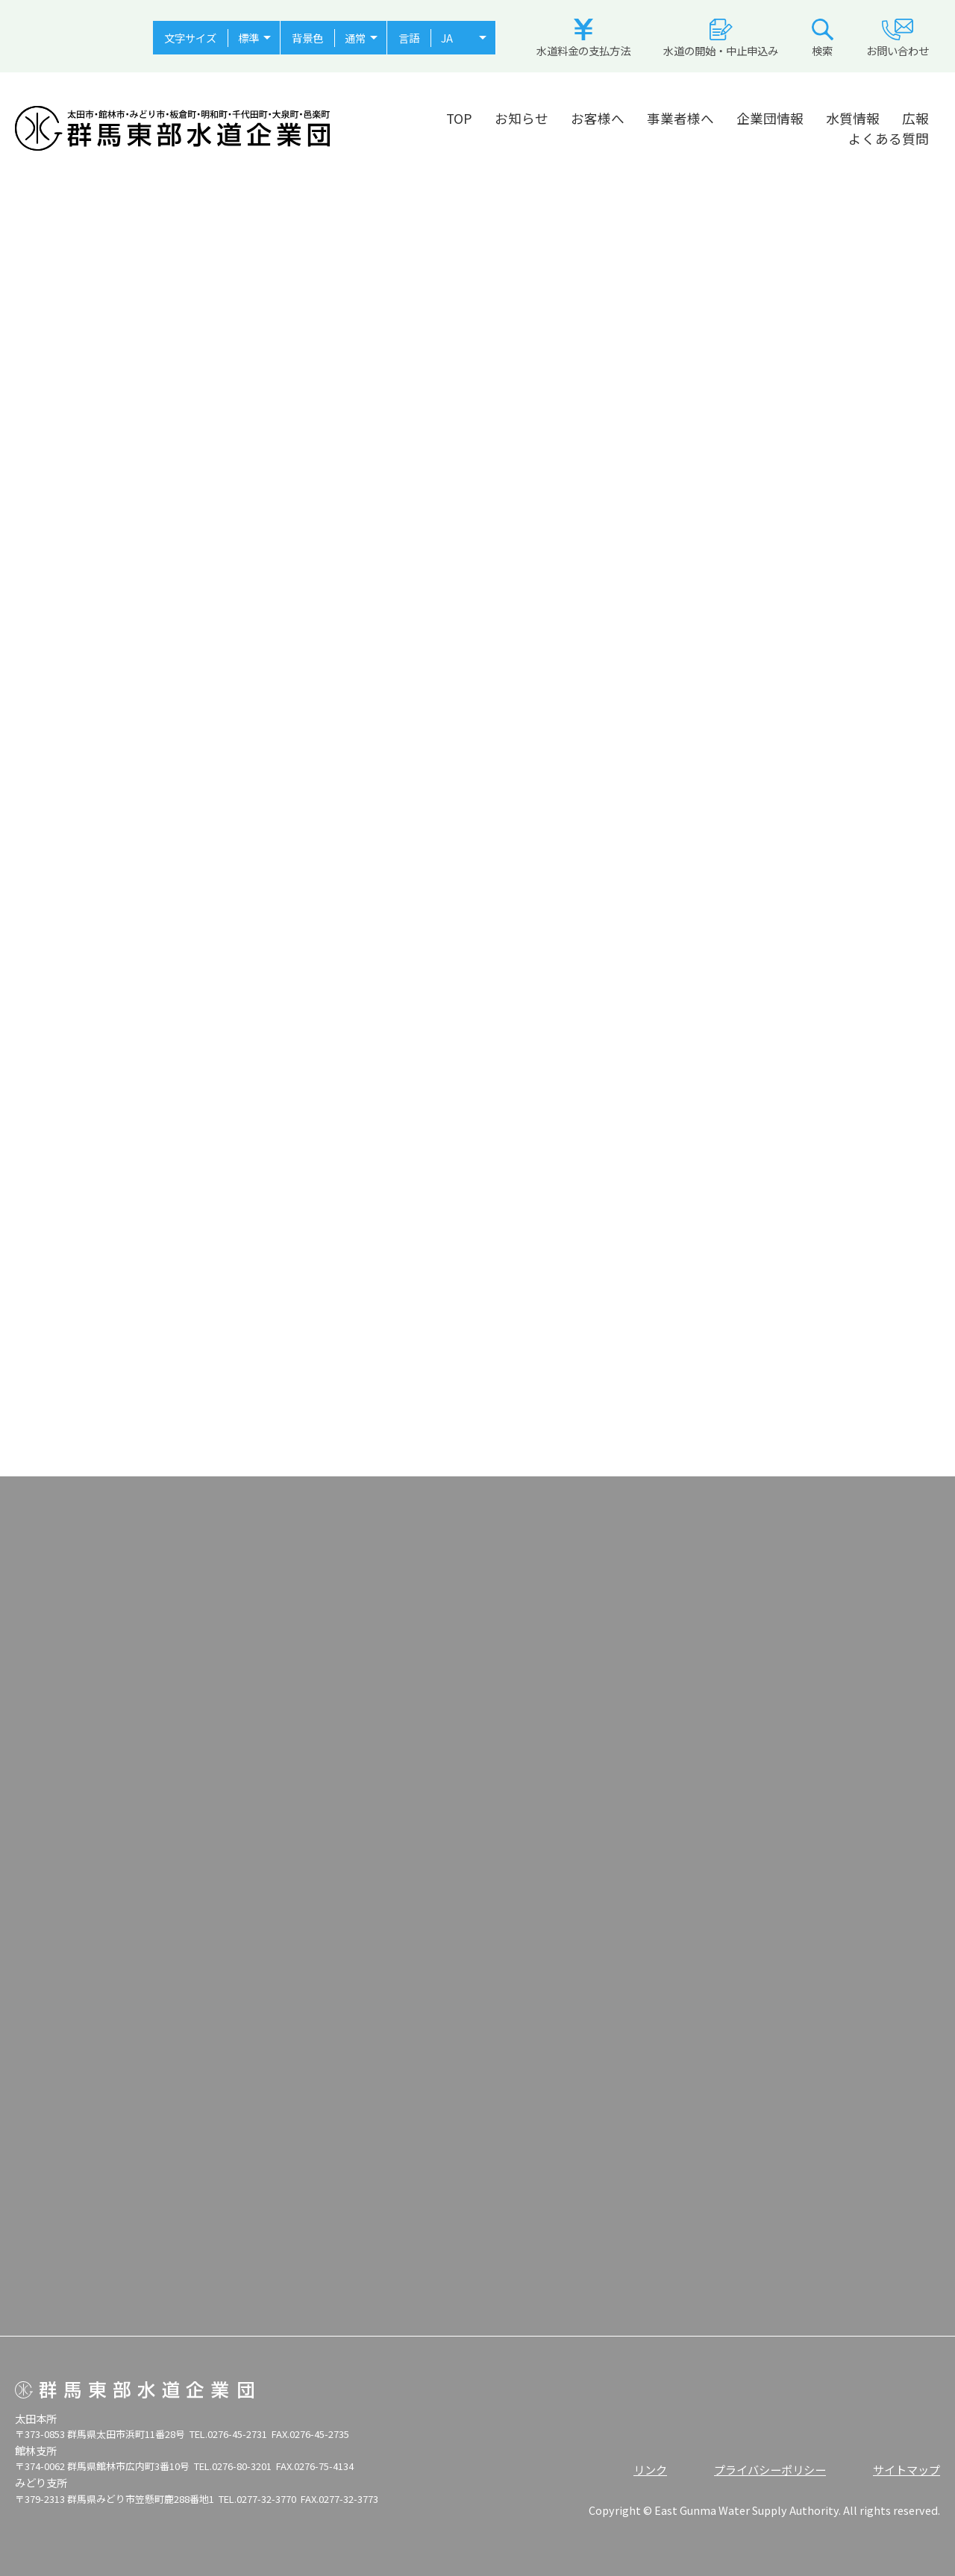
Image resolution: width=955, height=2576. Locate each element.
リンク (650, 2469)
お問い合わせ (897, 38)
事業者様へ (680, 118)
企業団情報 (770, 118)
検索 (822, 38)
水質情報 (853, 118)
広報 (915, 118)
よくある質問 (888, 138)
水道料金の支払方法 (583, 38)
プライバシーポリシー (770, 2469)
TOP (459, 118)
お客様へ (597, 118)
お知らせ (521, 118)
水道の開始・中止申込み (720, 38)
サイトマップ (906, 2469)
